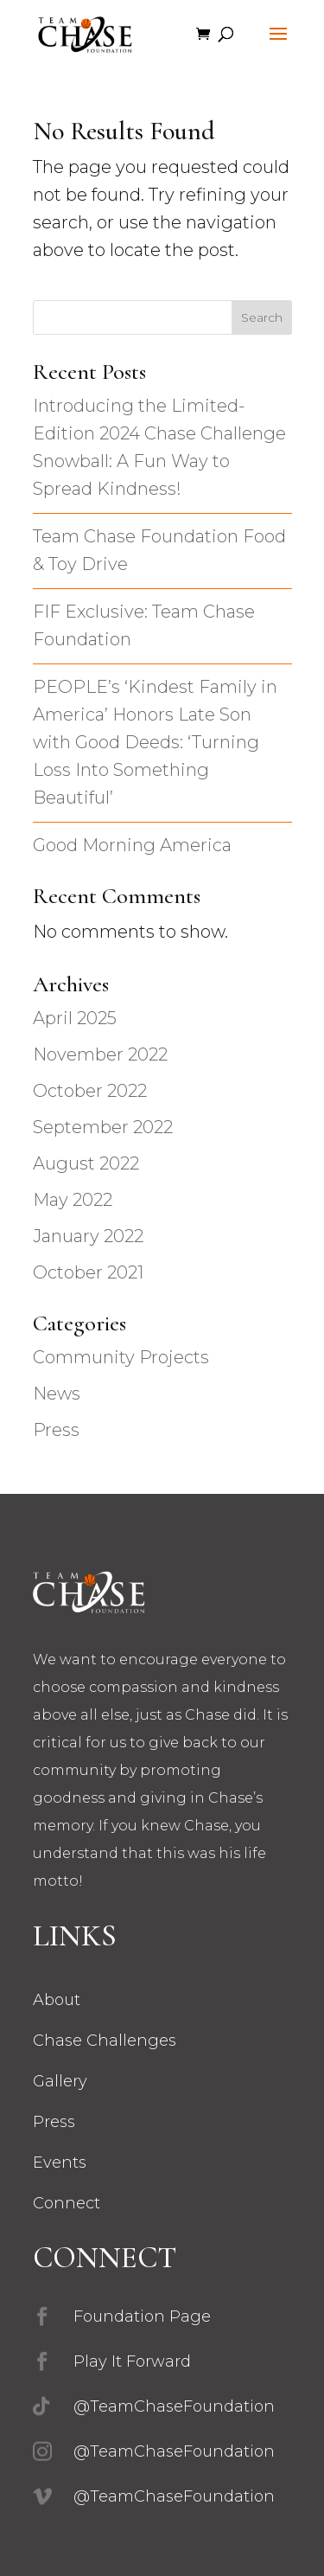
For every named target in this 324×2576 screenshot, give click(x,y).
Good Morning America (132, 845)
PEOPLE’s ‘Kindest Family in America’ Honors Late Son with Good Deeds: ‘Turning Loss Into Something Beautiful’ (155, 742)
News (56, 1393)
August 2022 (86, 1163)
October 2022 (90, 1090)
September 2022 (103, 1127)
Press (56, 1429)
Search (262, 317)
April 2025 (75, 1018)
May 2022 (72, 1199)
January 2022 (88, 1236)
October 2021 (88, 1272)
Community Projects (121, 1357)
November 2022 (100, 1054)
